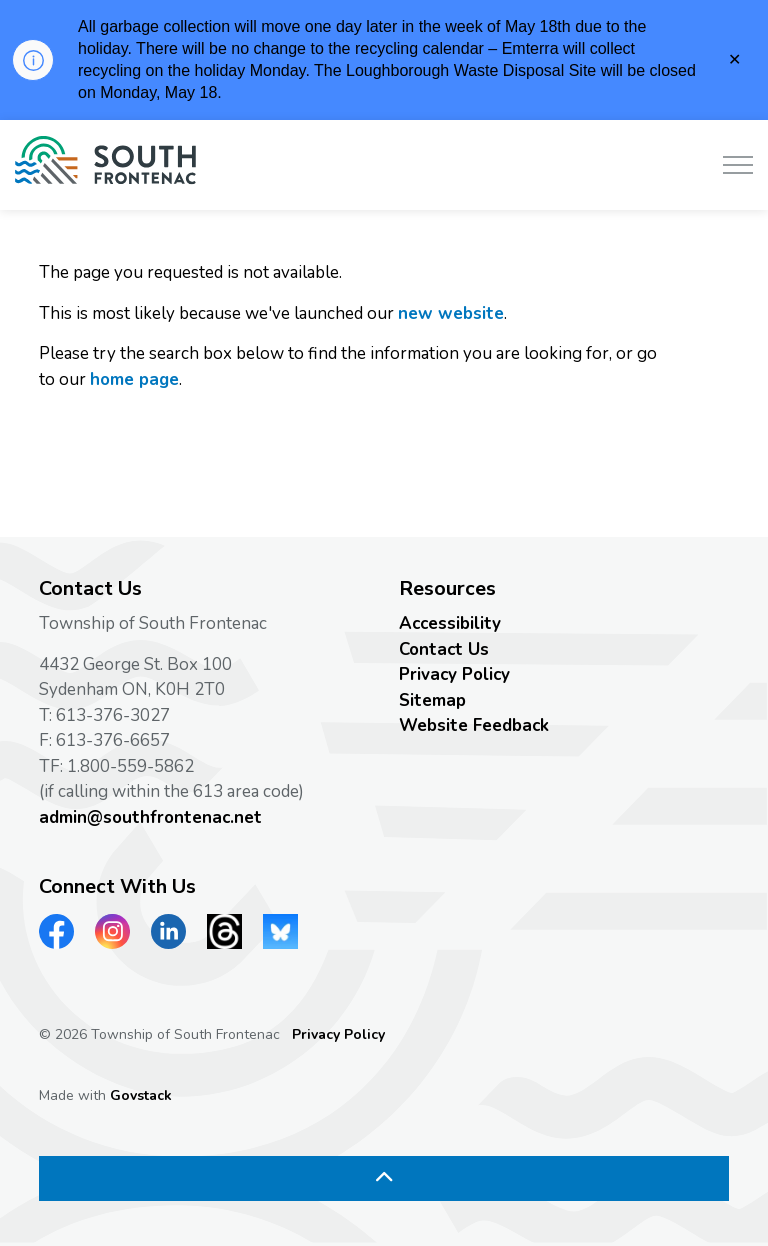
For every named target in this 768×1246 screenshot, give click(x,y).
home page (134, 379)
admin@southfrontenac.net (150, 817)
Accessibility (450, 623)
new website (451, 313)
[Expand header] (738, 165)
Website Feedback (474, 725)
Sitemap (432, 700)
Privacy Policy (454, 674)
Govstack (141, 1095)
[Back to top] (384, 1178)
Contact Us (444, 649)
